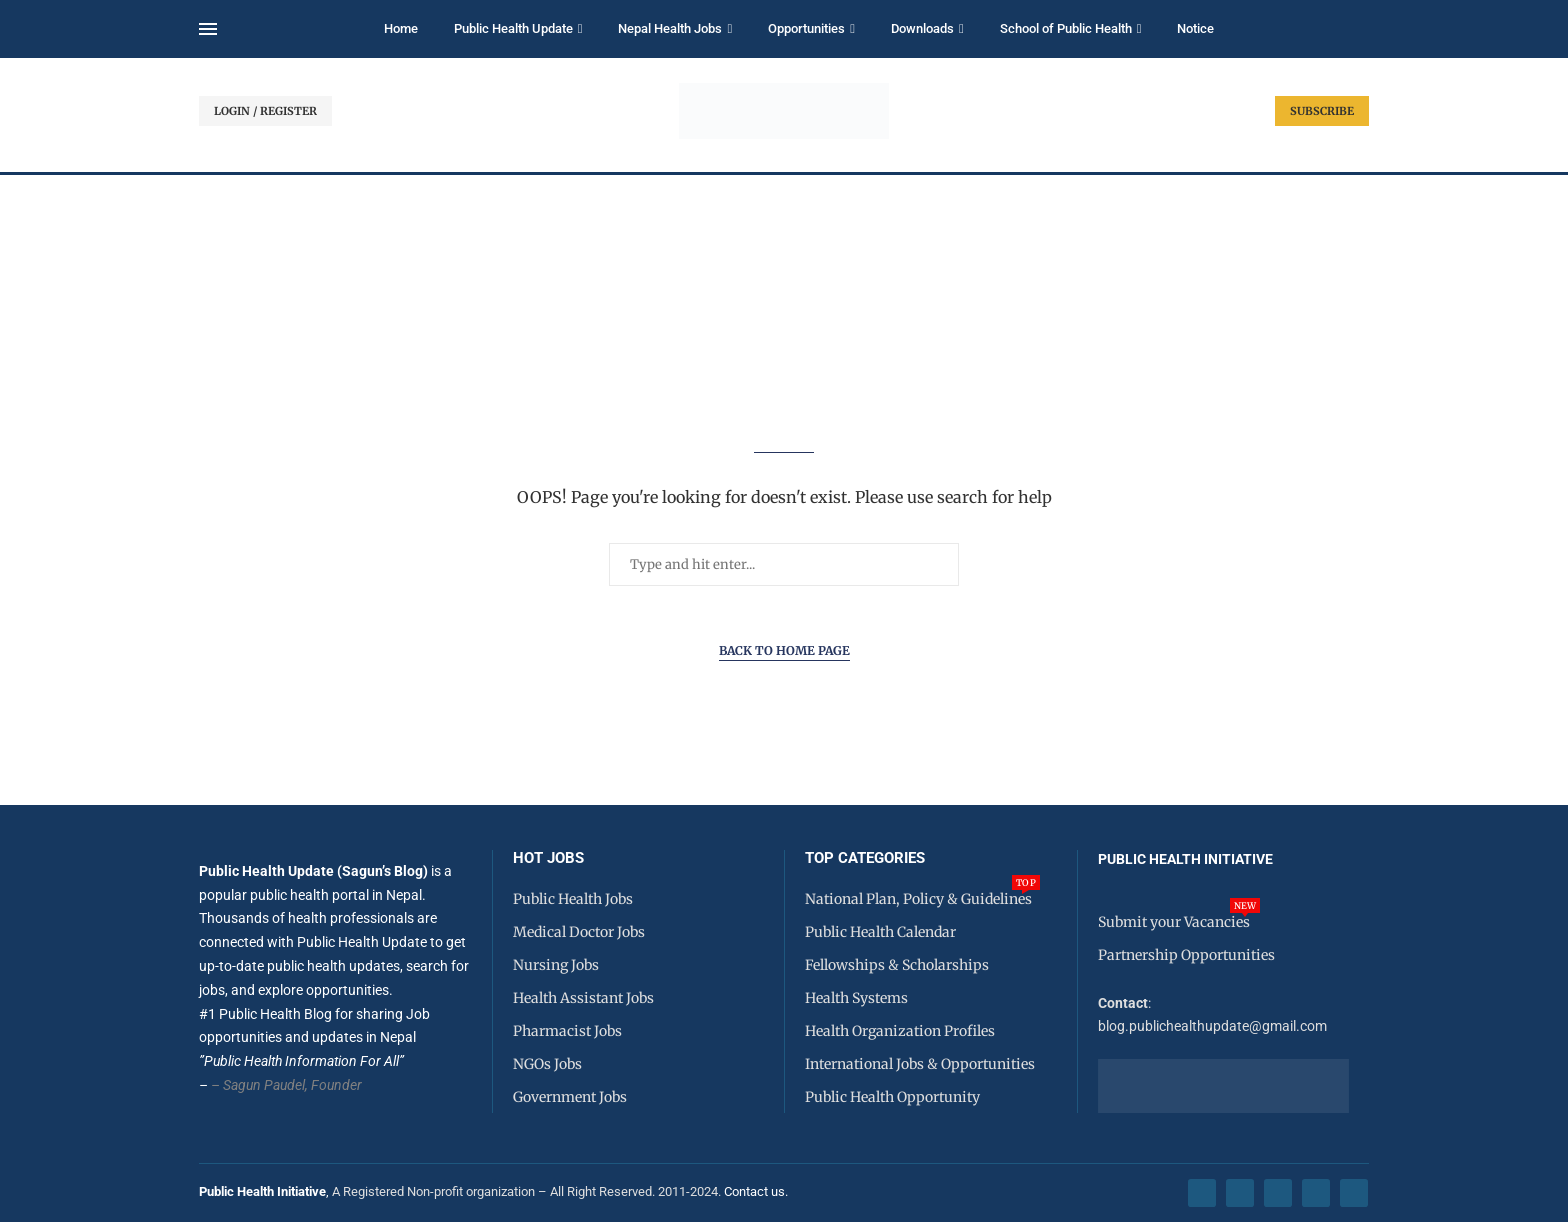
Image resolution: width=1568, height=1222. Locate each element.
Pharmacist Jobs (567, 1031)
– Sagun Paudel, (259, 1085)
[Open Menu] (208, 29)
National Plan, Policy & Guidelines (918, 899)
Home (401, 28)
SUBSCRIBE (1322, 111)
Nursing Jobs (556, 965)
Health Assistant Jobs (583, 998)
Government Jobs (570, 1097)
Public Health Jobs (573, 899)
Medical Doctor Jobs (579, 932)
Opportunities (806, 28)
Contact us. (757, 1191)
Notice (1195, 28)
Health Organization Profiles (900, 1031)
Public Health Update (513, 28)
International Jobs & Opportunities (920, 1064)
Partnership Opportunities (1186, 955)
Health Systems (856, 998)
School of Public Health (1066, 28)
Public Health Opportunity (892, 1097)
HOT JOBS (548, 858)
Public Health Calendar (880, 932)
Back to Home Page (784, 650)
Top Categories (865, 858)
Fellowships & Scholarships (897, 965)
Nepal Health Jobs (670, 28)
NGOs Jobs (547, 1064)
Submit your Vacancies (1174, 922)
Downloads (922, 28)
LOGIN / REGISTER (265, 111)
